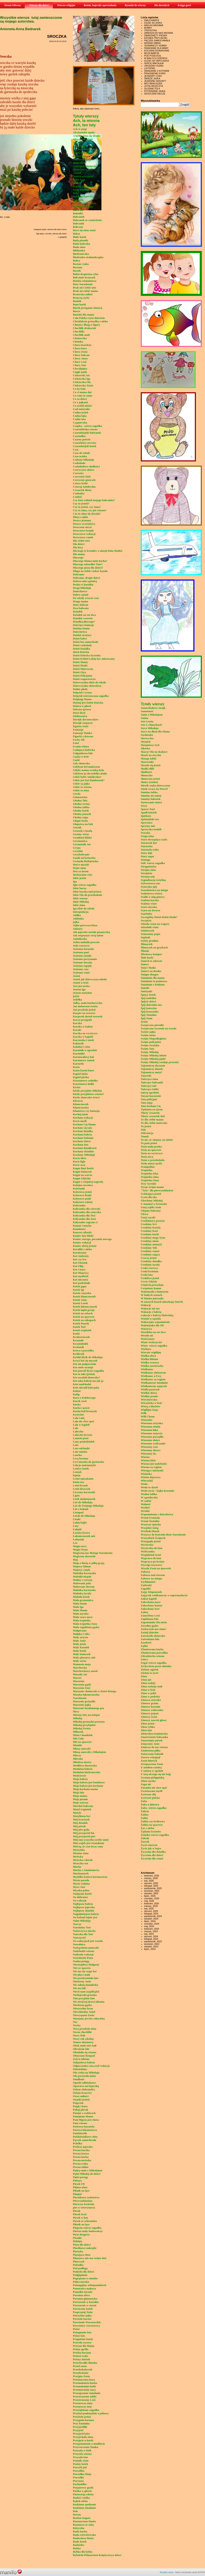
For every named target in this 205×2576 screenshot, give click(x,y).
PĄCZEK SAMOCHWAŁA (157, 40)
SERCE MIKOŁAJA (154, 63)
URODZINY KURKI (153, 66)
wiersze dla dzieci (59, 234)
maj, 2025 (149, 1901)
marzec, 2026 (151, 1878)
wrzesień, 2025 (151, 1891)
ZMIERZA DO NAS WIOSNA (158, 33)
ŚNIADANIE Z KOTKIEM (156, 71)
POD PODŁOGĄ (152, 55)
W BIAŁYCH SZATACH (155, 58)
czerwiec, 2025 (151, 1898)
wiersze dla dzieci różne (57, 229)
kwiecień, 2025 (151, 1903)
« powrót (62, 237)
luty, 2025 (149, 1908)
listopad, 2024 (151, 1913)
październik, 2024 (153, 1916)
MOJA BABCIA (151, 53)
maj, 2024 (149, 1926)
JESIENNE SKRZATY (155, 81)
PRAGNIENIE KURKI (154, 73)
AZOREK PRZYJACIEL (156, 38)
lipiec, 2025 (150, 1896)
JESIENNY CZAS (153, 76)
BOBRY (148, 28)
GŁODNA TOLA (152, 88)
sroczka (48, 234)
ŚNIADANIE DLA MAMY (156, 48)
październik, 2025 (153, 1888)
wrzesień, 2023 (151, 1944)
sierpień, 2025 (151, 1893)
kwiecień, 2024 (151, 1929)
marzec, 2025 (151, 1906)
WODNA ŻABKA (152, 43)
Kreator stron (166, 2572)
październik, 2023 (153, 1941)
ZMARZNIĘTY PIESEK (155, 35)
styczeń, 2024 (151, 1936)
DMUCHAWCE (151, 20)
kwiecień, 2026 (151, 1875)
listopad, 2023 (151, 1939)
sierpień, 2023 (151, 1946)
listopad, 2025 (151, 1885)
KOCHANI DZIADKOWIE (156, 50)
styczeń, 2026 (151, 1883)
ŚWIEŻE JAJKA (152, 78)
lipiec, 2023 (150, 1949)
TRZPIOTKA (150, 30)
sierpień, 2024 (151, 1918)
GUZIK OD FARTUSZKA (156, 60)
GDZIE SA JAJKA (153, 23)
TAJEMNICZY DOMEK (155, 45)
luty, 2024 (149, 1934)
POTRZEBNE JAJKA (154, 91)
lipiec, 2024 (150, 1921)
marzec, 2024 (151, 1931)
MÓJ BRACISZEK (153, 83)
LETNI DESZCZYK (153, 86)
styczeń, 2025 (151, 1911)
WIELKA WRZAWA (153, 25)
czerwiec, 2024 (151, 1923)
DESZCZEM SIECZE (154, 93)
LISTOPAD (149, 68)
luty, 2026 (149, 1880)
